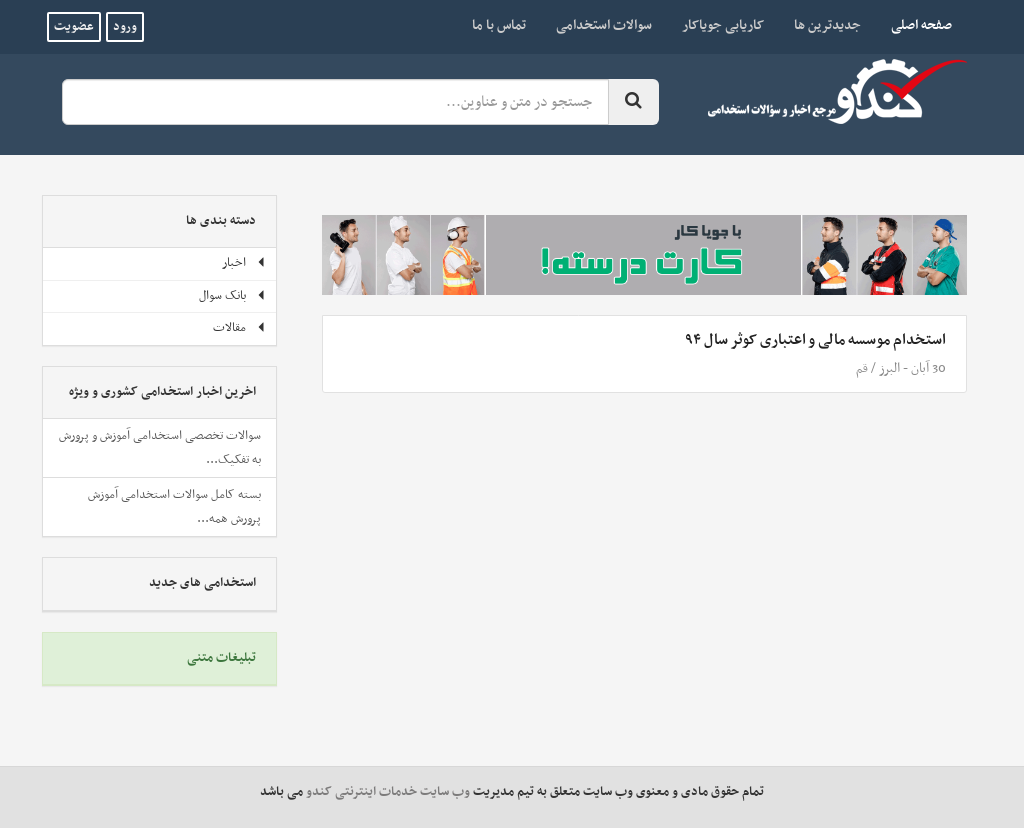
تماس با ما (499, 25)
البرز (889, 368)
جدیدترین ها (827, 25)
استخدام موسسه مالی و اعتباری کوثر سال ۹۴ (815, 340)
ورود (125, 27)
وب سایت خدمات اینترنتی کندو (388, 792)
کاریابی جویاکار (723, 25)
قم (862, 368)
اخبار (244, 263)
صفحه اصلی (914, 25)
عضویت (74, 27)
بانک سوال (232, 296)
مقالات (239, 328)
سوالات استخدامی (604, 25)
